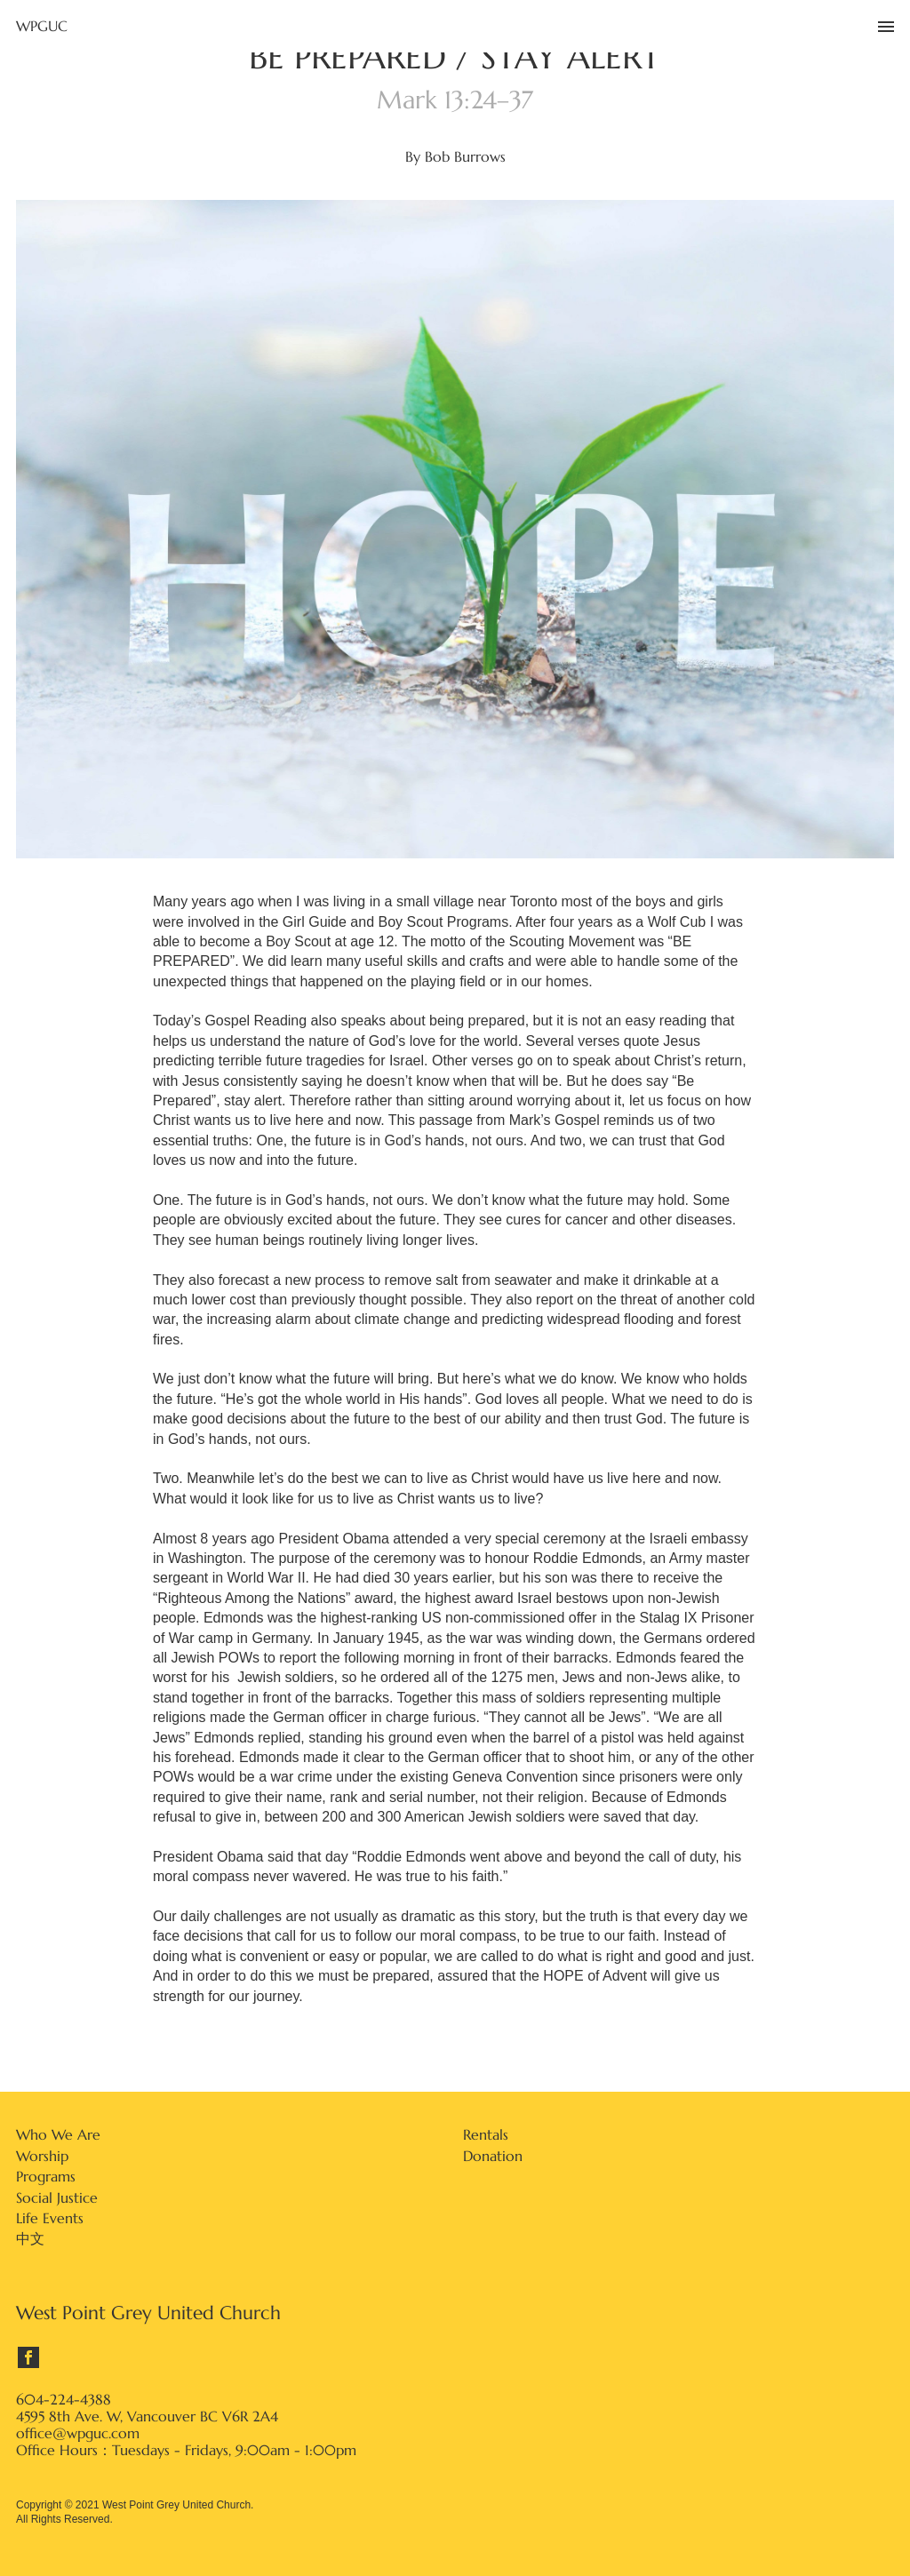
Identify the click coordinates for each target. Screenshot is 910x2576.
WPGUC (42, 26)
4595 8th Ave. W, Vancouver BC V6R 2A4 (147, 2416)
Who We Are (58, 2134)
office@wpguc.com (78, 2433)
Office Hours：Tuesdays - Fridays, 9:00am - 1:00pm (186, 2450)
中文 (30, 2238)
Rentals (485, 2134)
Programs (46, 2176)
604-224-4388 (63, 2399)
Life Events (50, 2218)
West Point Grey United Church (148, 2313)
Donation (493, 2156)
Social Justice (57, 2197)
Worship (42, 2156)
